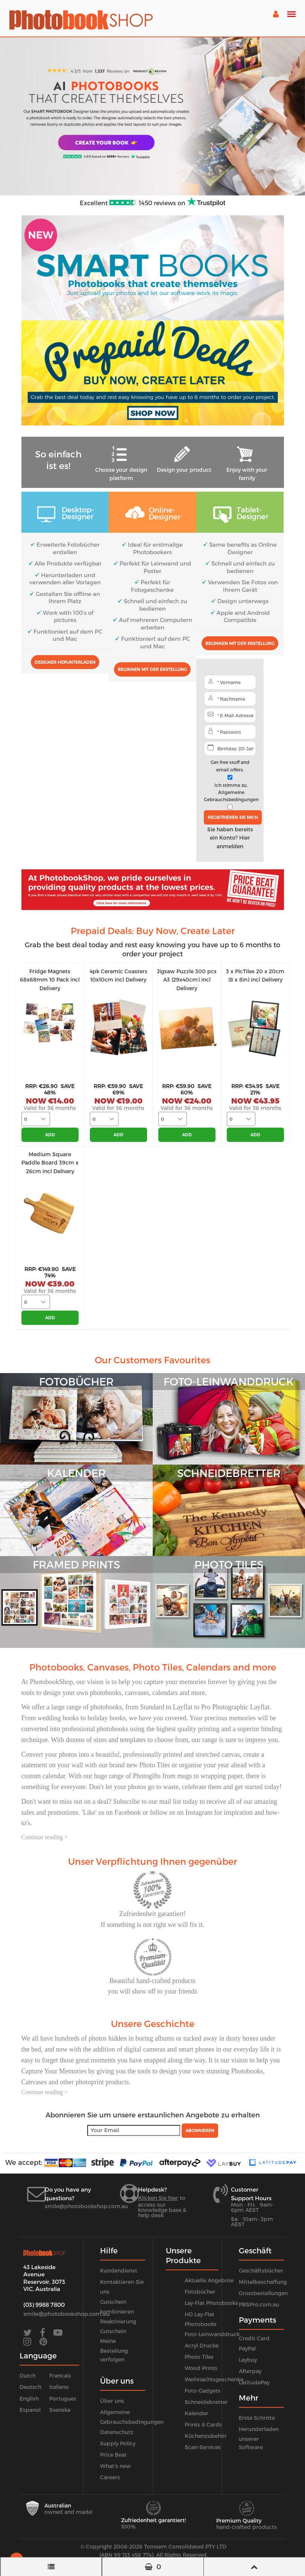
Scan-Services (203, 2447)
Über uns (112, 2401)
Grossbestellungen (263, 2293)
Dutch (28, 2375)
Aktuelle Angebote (209, 2280)
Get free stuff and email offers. (230, 765)
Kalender (196, 2413)
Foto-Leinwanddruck (212, 2334)
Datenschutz (117, 2432)
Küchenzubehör (206, 2436)
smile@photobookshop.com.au (86, 2206)
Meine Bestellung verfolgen (114, 2350)
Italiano (59, 2387)
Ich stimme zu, (231, 792)
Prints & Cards (203, 2424)
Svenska (59, 2410)
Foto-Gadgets (202, 2390)
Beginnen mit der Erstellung (152, 669)
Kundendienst (118, 2270)
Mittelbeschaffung (263, 2282)
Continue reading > (44, 1837)
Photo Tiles (199, 2356)
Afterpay (250, 2371)
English (29, 2398)
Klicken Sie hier (158, 2198)
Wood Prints (201, 2368)
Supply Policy (117, 2443)
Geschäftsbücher (261, 2270)
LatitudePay (254, 2382)
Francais (60, 2375)
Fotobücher (200, 2291)
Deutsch (30, 2387)
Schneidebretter (206, 2402)
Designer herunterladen (65, 662)
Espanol (30, 2410)
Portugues (62, 2398)
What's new (115, 2466)
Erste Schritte (257, 2417)
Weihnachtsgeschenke (214, 2379)
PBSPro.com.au (259, 2304)
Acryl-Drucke (202, 2345)
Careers (110, 2477)
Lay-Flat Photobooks (211, 2303)
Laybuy (248, 2360)
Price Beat (113, 2454)
